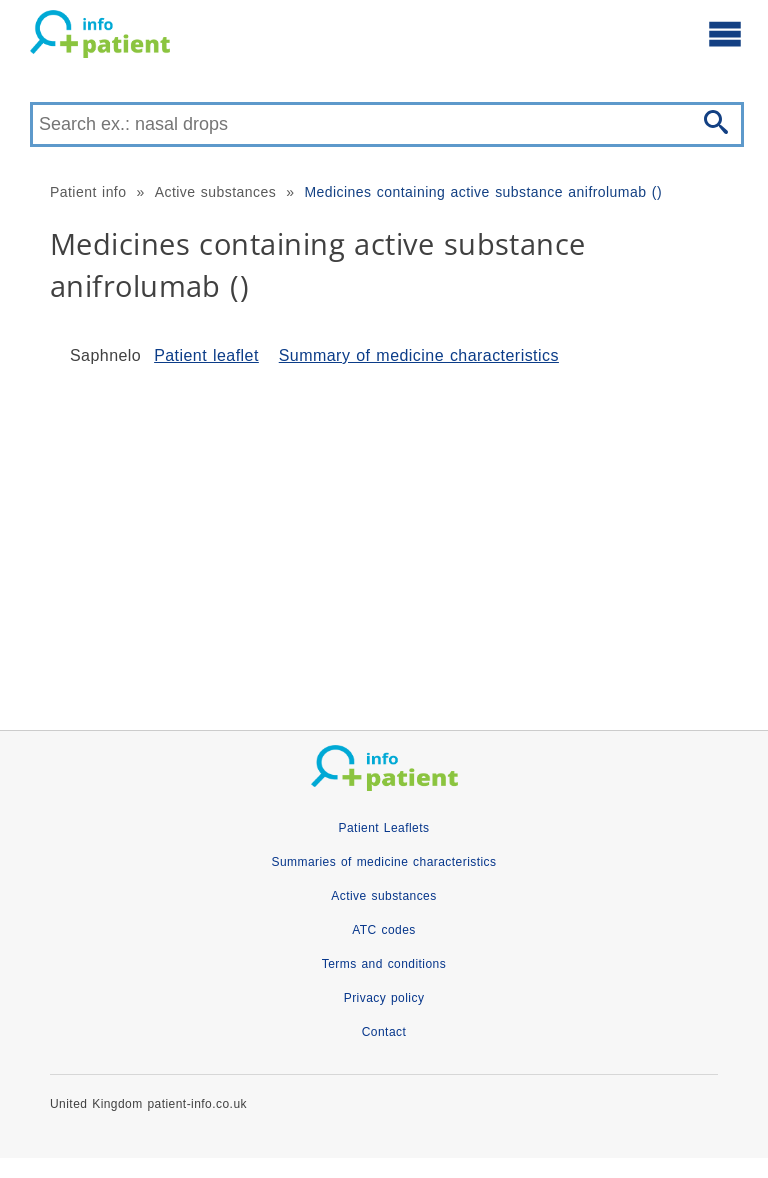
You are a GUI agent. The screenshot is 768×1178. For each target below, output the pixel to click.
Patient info (88, 192)
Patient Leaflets (384, 828)
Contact (384, 1032)
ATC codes (384, 930)
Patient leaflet (206, 355)
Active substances (215, 192)
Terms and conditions (384, 964)
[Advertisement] (384, 540)
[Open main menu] (725, 33)
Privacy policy (384, 998)
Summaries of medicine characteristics (383, 862)
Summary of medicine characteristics (419, 355)
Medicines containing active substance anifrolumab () (483, 192)
